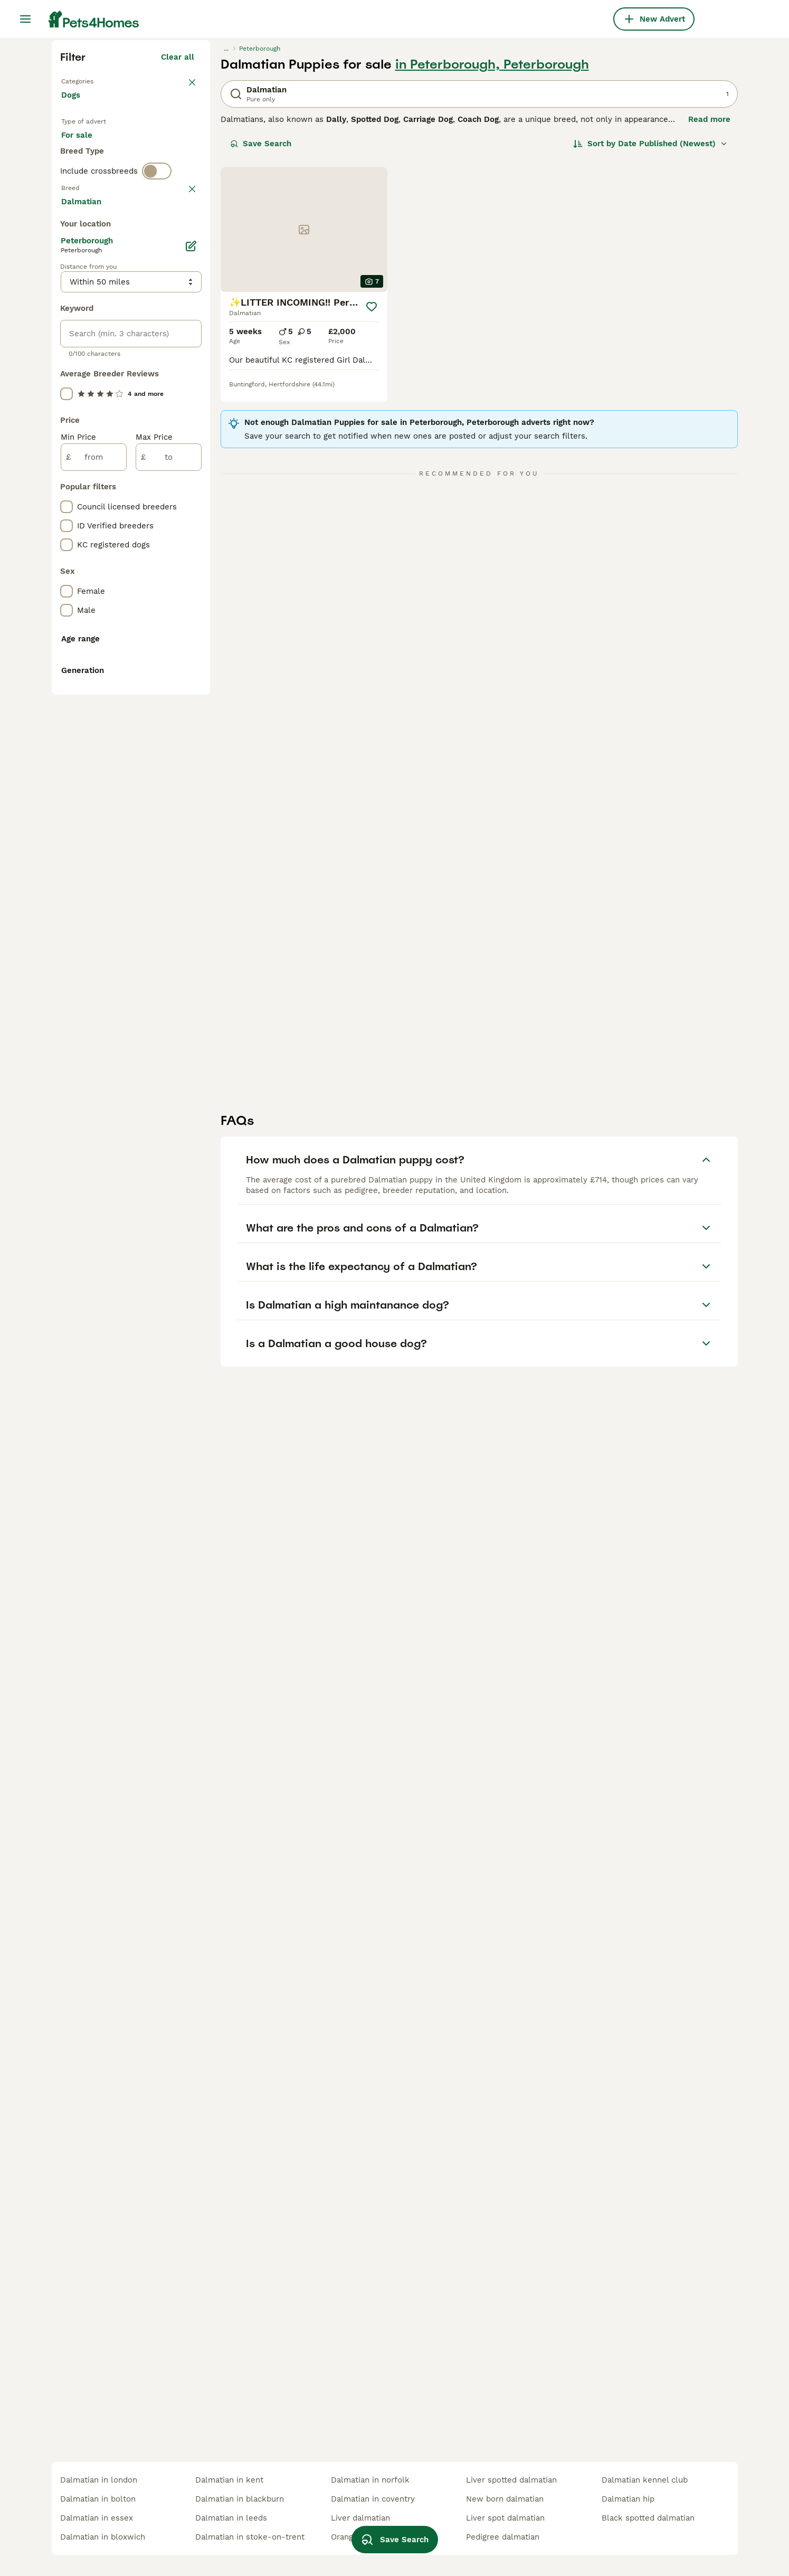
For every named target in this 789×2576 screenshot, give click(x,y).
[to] (169, 936)
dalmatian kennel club (645, 2480)
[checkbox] (66, 486)
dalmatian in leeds (231, 2518)
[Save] (371, 496)
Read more (709, 309)
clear (184, 432)
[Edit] (191, 725)
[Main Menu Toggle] (25, 19)
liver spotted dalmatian (511, 2480)
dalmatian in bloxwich (102, 2537)
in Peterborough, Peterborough (492, 254)
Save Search (260, 333)
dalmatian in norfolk (370, 2480)
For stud (85, 369)
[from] (94, 936)
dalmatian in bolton (98, 2499)
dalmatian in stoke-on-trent (250, 2537)
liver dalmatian (360, 2518)
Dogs (72, 295)
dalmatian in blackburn (239, 2499)
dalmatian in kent (229, 2480)
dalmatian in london (98, 2480)
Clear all (177, 247)
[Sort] (650, 333)
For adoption (148, 344)
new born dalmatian (505, 2499)
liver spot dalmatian (505, 2518)
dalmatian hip (628, 2499)
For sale (85, 344)
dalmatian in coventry (373, 2499)
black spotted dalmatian (648, 2518)
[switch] (157, 409)
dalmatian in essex (96, 2518)
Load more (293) (161, 679)
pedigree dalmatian (502, 2537)
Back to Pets (88, 270)
